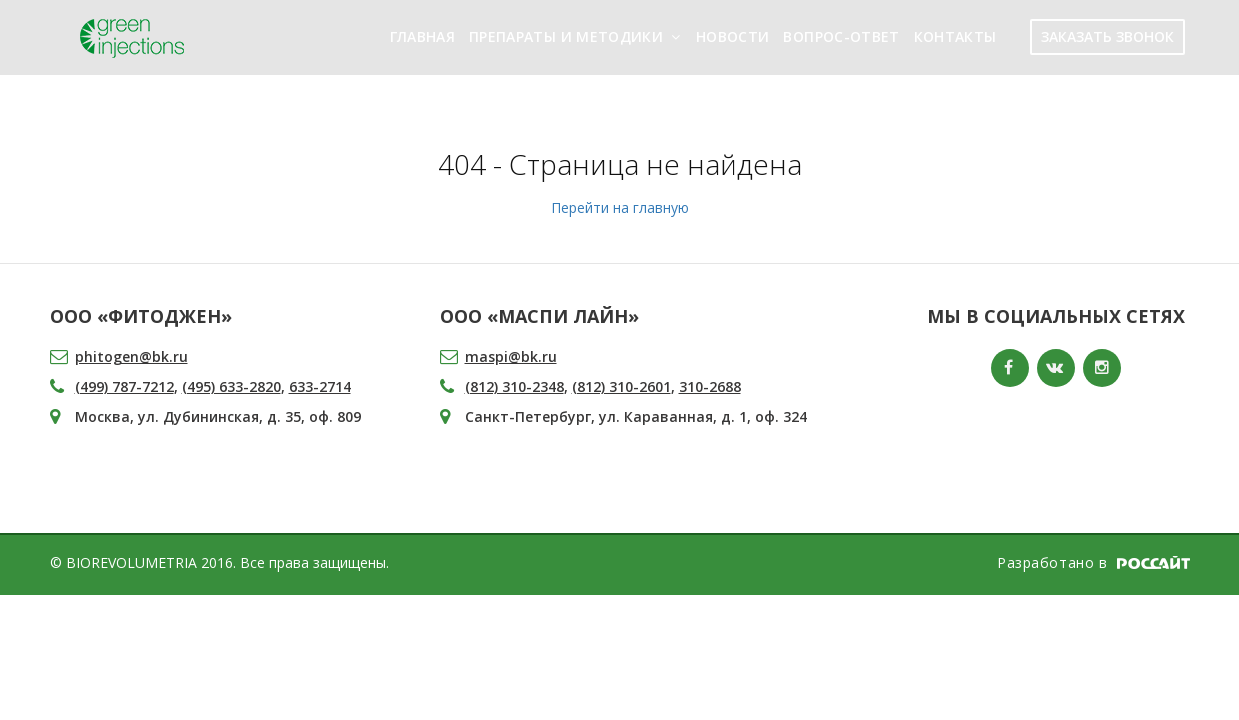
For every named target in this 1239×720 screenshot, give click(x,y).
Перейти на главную (620, 207)
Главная (422, 36)
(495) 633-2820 (231, 386)
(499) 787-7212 (124, 386)
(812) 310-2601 (621, 386)
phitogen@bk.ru (131, 356)
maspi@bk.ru (511, 356)
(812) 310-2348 (514, 386)
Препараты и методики (566, 36)
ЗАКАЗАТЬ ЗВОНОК (1107, 36)
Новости (732, 36)
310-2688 (710, 386)
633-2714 (320, 386)
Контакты (955, 36)
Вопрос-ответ (841, 36)
